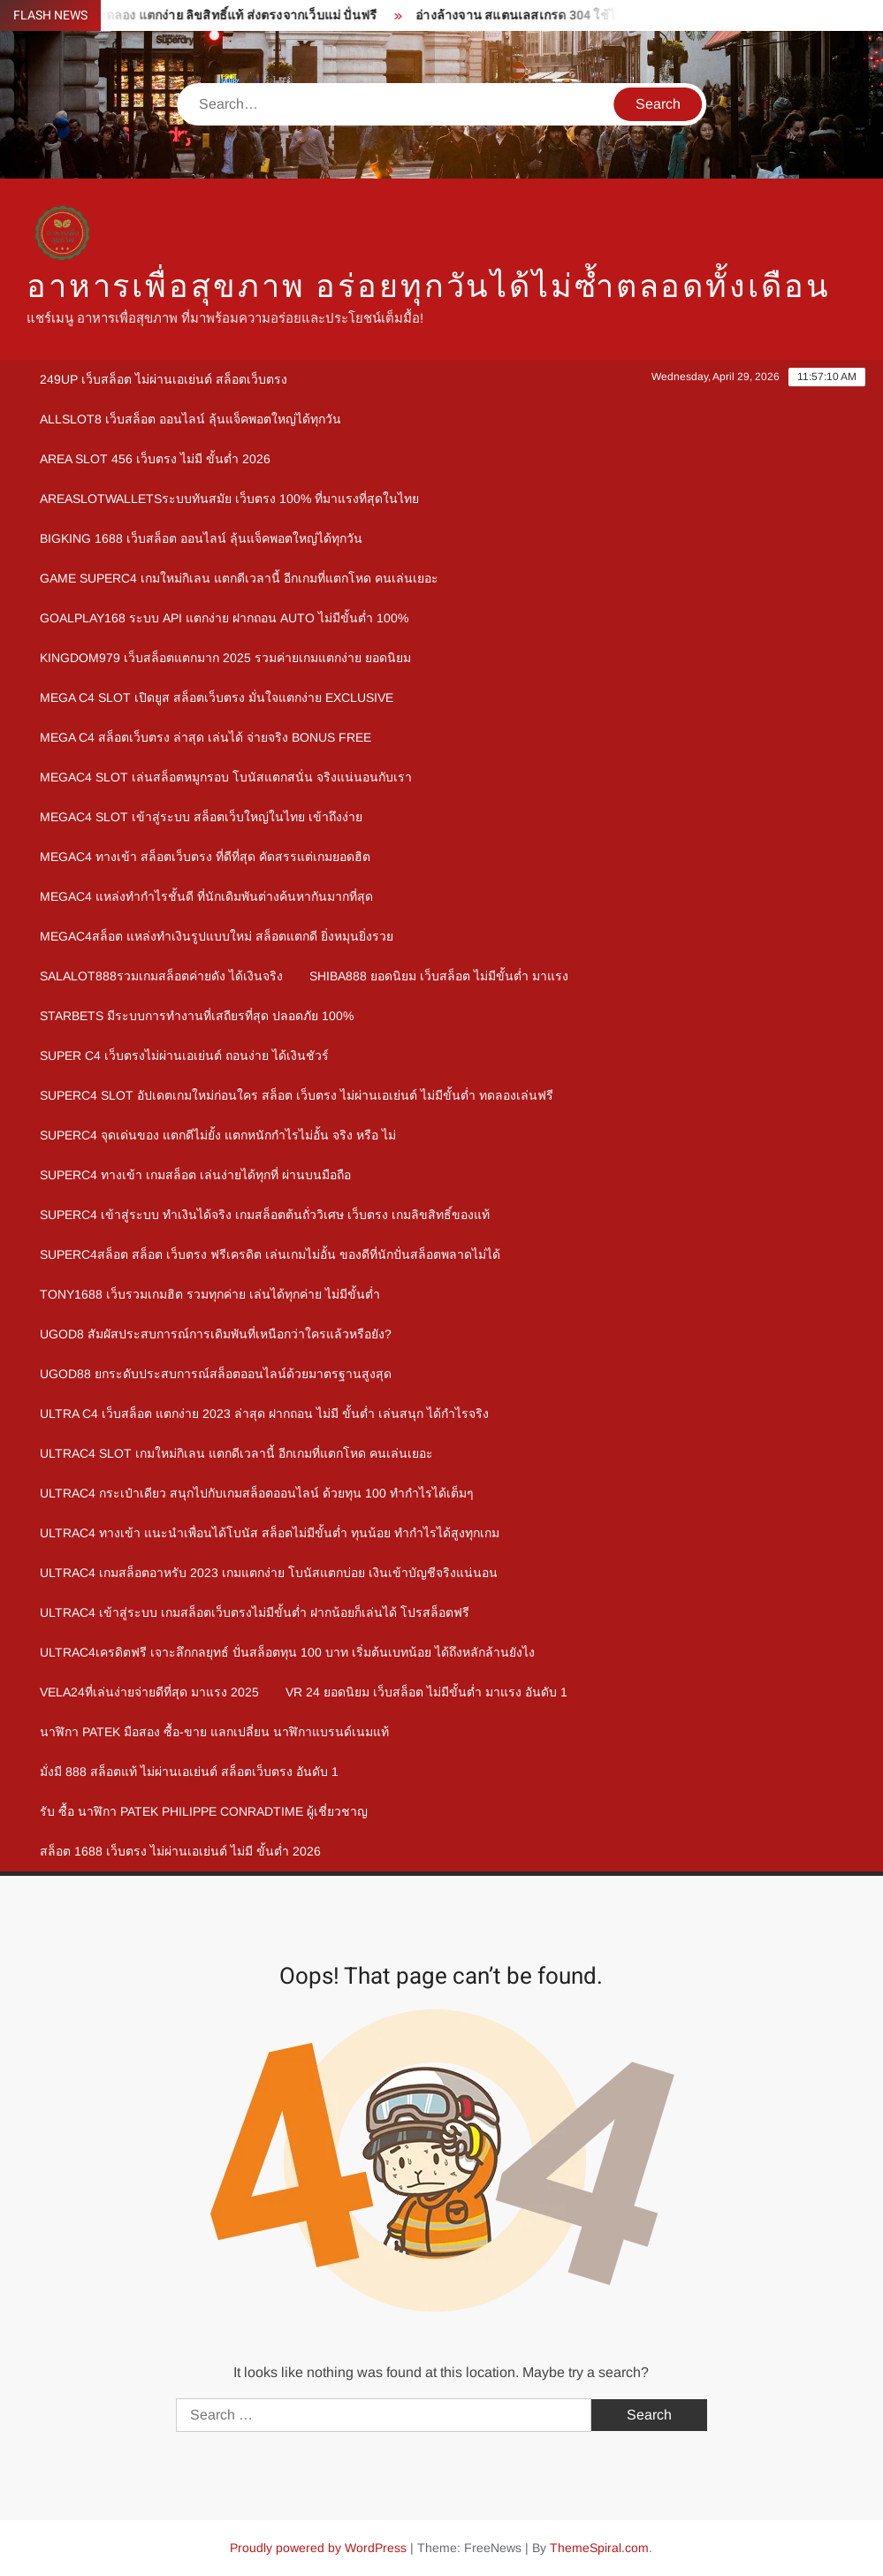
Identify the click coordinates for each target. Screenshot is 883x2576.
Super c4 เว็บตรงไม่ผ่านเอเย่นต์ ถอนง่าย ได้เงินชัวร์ (184, 1055)
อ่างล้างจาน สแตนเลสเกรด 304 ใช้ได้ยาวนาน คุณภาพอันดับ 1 (611, 15)
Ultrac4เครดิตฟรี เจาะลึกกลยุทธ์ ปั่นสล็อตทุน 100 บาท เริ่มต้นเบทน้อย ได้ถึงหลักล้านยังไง (287, 1652)
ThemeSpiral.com (599, 2548)
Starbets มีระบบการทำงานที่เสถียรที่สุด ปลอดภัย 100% (197, 1016)
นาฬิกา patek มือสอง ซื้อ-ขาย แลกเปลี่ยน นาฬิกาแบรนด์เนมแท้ (214, 1732)
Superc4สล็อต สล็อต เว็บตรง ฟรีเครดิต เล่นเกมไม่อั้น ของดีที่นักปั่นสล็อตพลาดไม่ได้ (270, 1254)
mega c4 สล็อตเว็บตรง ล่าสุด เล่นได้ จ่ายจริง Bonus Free (205, 737)
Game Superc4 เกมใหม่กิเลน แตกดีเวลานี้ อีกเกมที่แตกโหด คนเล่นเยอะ (239, 578)
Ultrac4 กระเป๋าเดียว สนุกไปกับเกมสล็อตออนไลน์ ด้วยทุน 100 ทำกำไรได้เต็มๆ (257, 1493)
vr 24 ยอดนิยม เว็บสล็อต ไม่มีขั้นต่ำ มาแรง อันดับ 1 (426, 1692)
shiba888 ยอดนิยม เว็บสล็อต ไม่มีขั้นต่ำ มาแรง (438, 976)
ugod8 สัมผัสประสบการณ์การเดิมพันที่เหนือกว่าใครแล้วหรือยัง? (216, 1334)
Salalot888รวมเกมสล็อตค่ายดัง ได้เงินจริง (161, 976)
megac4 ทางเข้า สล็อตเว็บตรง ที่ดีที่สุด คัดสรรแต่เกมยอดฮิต (205, 857)
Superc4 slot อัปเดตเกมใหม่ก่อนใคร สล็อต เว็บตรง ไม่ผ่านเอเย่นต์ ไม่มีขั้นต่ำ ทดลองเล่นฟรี (296, 1095)
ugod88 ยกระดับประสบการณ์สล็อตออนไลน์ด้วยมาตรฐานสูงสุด (216, 1374)
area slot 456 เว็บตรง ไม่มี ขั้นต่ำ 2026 (155, 459)
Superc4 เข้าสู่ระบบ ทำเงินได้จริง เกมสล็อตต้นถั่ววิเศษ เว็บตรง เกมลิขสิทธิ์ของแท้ (265, 1215)
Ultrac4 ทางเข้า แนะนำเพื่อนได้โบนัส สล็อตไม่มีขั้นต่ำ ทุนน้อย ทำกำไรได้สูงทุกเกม (269, 1533)
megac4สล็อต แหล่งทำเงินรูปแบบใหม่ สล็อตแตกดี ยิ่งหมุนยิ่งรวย (216, 936)
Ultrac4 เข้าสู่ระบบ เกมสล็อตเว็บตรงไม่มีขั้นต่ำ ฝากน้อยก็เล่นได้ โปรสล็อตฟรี (254, 1612)
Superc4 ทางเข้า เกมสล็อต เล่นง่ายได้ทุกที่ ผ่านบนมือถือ (195, 1175)
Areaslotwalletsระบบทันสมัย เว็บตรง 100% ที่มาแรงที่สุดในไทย (229, 499)
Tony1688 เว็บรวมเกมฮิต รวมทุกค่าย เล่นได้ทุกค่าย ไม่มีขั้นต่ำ (210, 1294)
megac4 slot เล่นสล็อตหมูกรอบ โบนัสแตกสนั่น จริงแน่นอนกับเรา (226, 777)
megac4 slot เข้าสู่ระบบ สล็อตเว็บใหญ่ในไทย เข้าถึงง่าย (201, 817)
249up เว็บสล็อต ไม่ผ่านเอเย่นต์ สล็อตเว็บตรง (163, 379)
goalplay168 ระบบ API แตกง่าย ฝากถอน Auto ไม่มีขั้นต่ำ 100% (224, 618)
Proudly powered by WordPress (318, 2548)
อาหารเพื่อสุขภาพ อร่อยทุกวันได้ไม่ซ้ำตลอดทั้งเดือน (429, 286)
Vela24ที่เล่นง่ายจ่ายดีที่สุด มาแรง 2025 (149, 1692)
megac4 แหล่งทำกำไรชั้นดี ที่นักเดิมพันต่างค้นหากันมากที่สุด (206, 896)
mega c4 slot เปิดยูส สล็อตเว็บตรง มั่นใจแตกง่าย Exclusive (216, 697)
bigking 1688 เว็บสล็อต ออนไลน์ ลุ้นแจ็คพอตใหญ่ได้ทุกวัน (201, 538)
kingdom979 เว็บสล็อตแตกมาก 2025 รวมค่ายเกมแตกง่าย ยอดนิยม (225, 658)
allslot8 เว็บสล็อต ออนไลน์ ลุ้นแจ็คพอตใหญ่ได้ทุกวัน (190, 419)
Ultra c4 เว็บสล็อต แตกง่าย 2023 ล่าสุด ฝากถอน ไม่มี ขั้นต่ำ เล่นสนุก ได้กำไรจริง (264, 1413)
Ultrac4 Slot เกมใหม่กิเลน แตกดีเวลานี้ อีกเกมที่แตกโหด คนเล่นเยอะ (236, 1453)
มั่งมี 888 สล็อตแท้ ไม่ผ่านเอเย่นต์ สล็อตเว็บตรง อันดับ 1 (189, 1771)
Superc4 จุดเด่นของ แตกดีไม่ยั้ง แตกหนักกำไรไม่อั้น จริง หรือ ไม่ (218, 1135)
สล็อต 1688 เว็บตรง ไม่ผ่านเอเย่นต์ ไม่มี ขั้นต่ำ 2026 (180, 1851)
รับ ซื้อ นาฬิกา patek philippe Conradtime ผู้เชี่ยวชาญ (204, 1811)
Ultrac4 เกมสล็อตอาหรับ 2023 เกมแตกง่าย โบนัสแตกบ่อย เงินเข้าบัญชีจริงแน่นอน (269, 1573)
